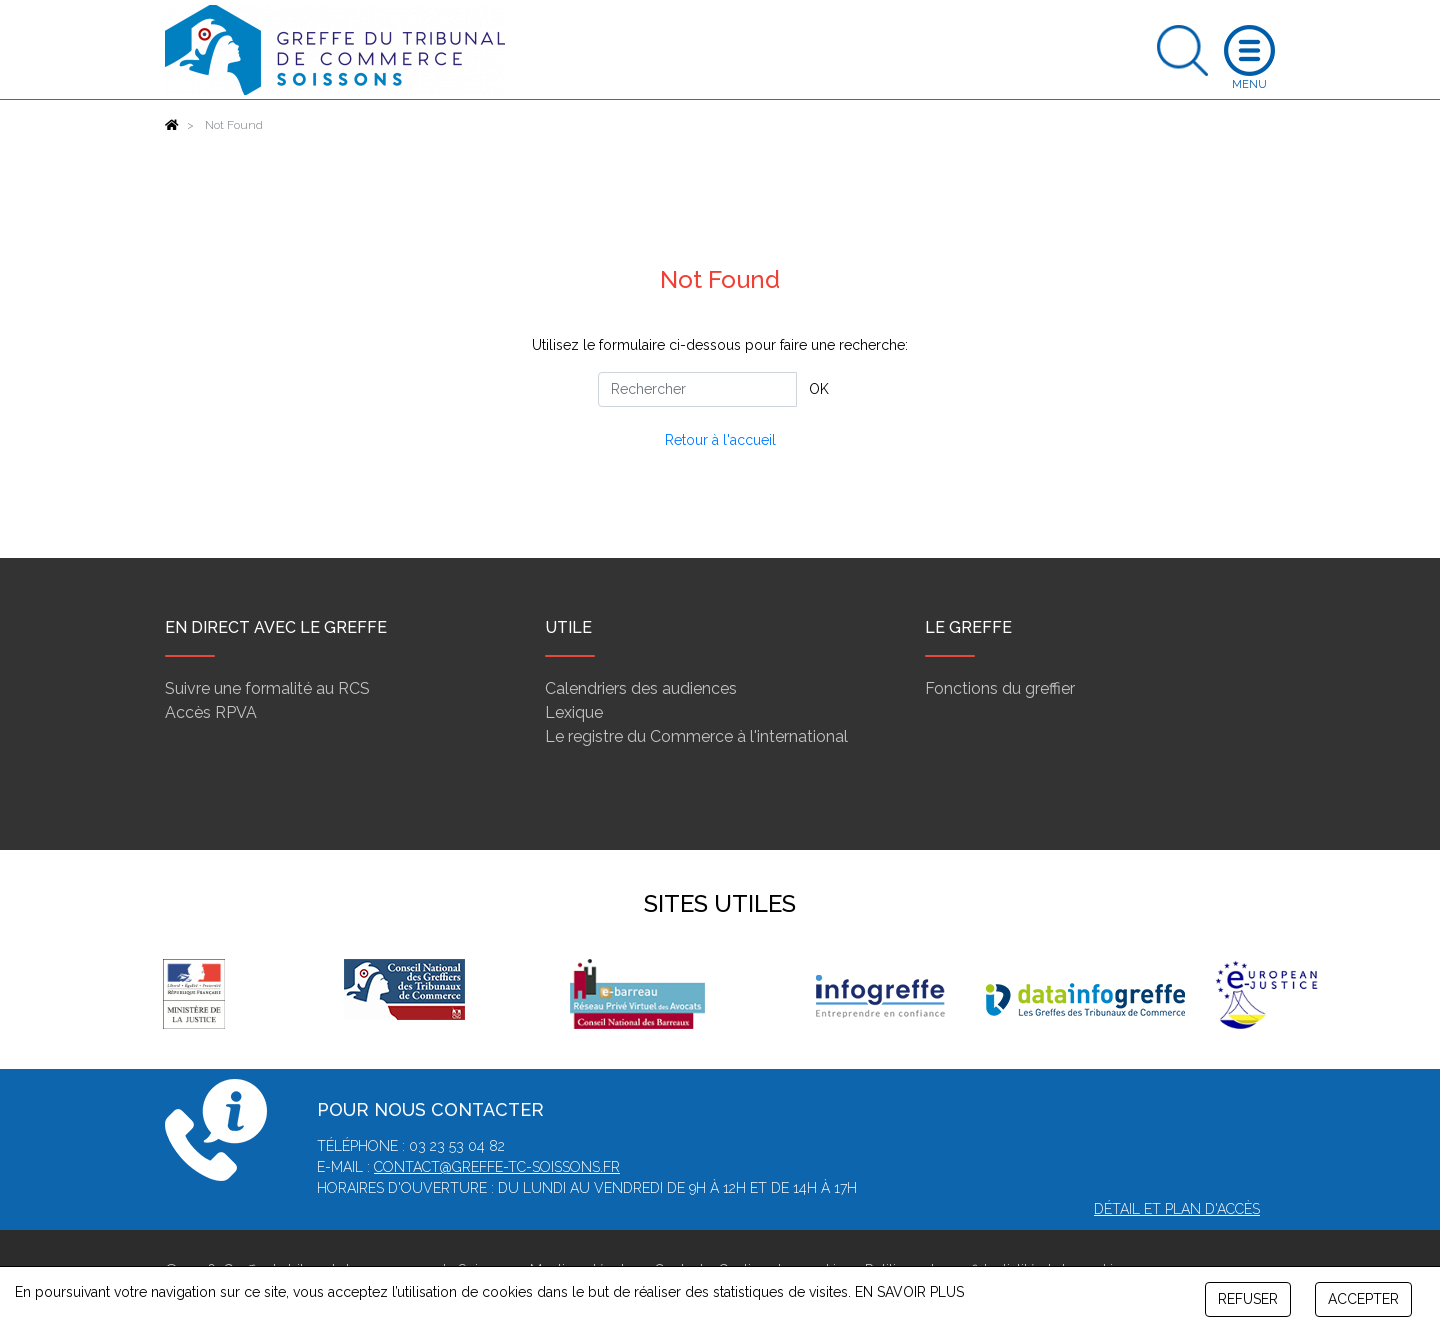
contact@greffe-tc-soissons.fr (497, 1167)
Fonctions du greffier (1000, 688)
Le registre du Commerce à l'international (696, 736)
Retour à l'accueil (720, 440)
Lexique (574, 712)
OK (819, 389)
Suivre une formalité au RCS (267, 688)
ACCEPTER (1363, 1299)
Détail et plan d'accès (1177, 1209)
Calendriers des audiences (641, 688)
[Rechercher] (697, 389)
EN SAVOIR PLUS (909, 1292)
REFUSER (1248, 1299)
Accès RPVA (211, 712)
